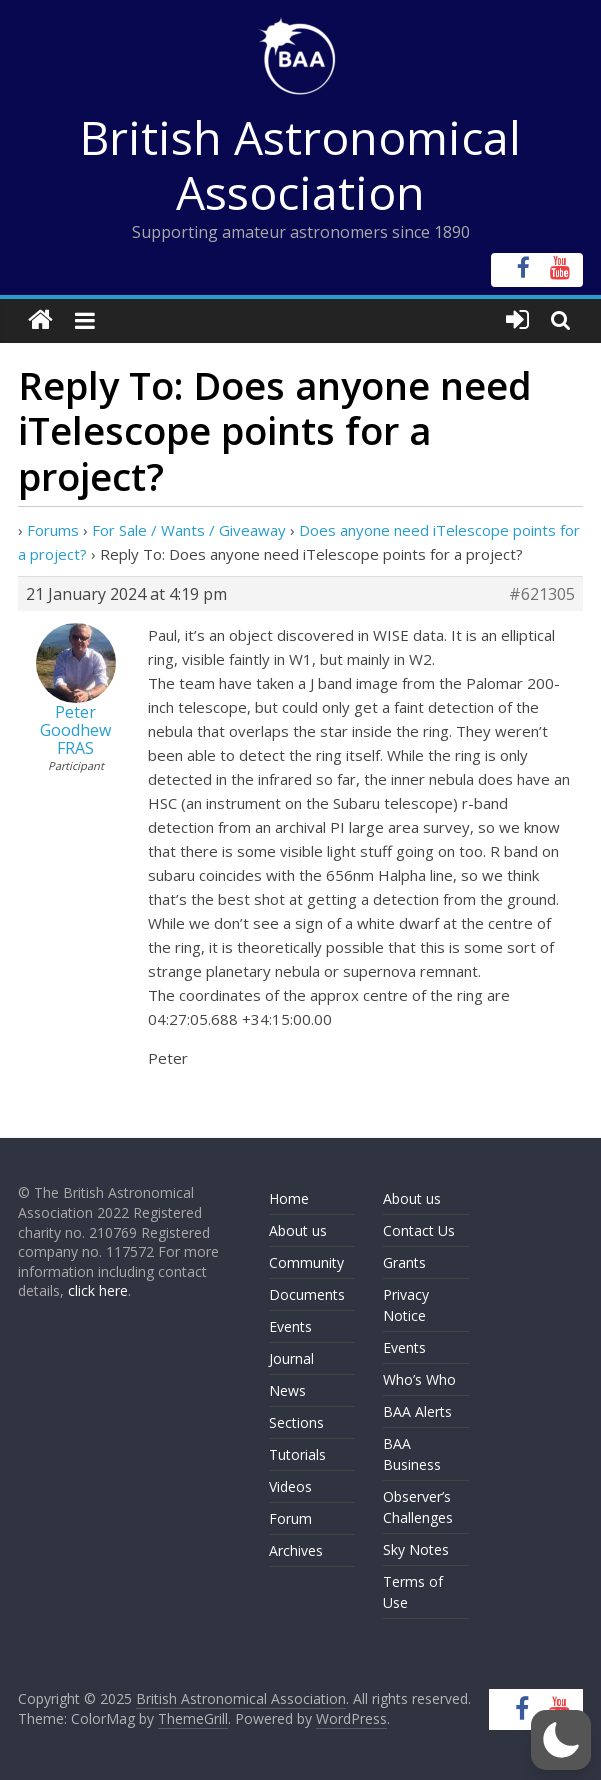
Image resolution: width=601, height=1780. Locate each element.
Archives (296, 1550)
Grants (404, 1262)
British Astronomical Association (300, 164)
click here (98, 1290)
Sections (296, 1422)
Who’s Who (419, 1379)
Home (289, 1198)
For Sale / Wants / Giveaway (189, 530)
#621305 (542, 594)
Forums (53, 530)
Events (290, 1326)
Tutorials (297, 1454)
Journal (291, 1358)
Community (306, 1262)
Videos (290, 1486)
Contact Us (419, 1230)
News (287, 1390)
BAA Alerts (417, 1411)
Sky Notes (416, 1549)
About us (298, 1230)
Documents (307, 1294)
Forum (290, 1518)
